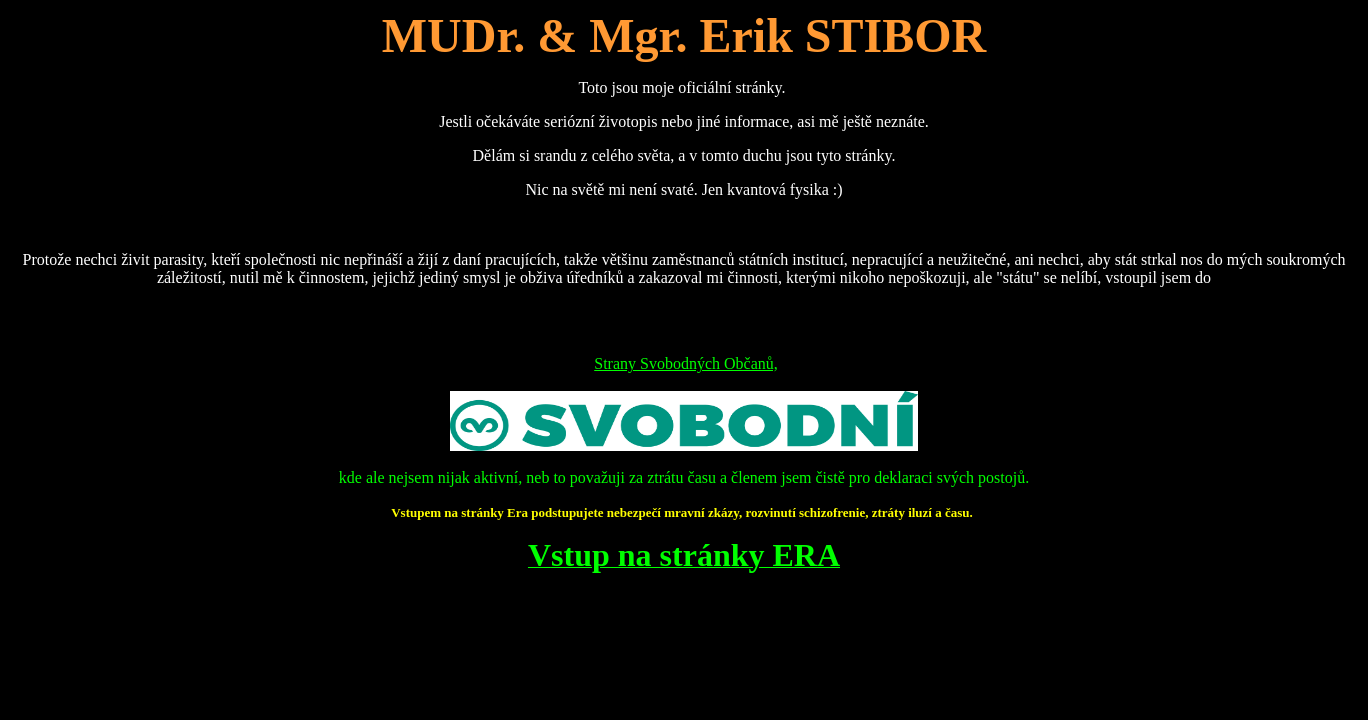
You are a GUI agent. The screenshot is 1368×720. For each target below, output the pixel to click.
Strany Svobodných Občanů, (686, 363)
